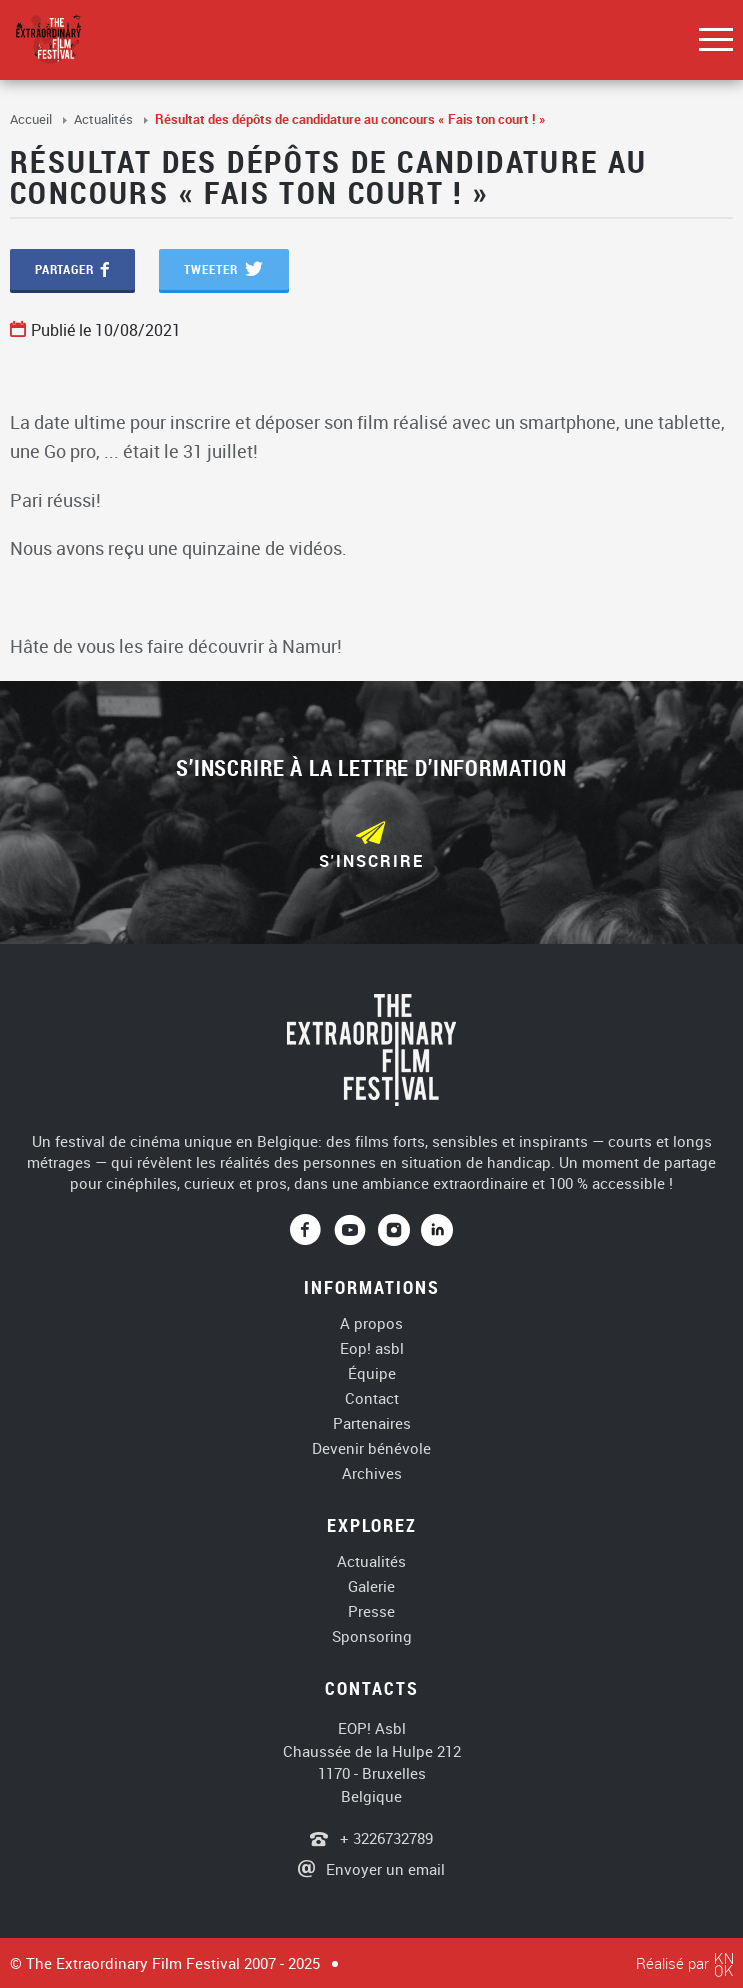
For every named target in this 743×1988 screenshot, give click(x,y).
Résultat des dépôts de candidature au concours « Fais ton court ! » (350, 119)
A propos (371, 1323)
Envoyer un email (385, 1869)
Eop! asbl (372, 1348)
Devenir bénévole (371, 1448)
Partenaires (372, 1423)
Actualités (105, 119)
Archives (372, 1473)
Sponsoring (372, 1636)
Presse (371, 1611)
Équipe (372, 1373)
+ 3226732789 (384, 1838)
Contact (372, 1398)
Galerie (371, 1586)
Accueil (32, 119)
